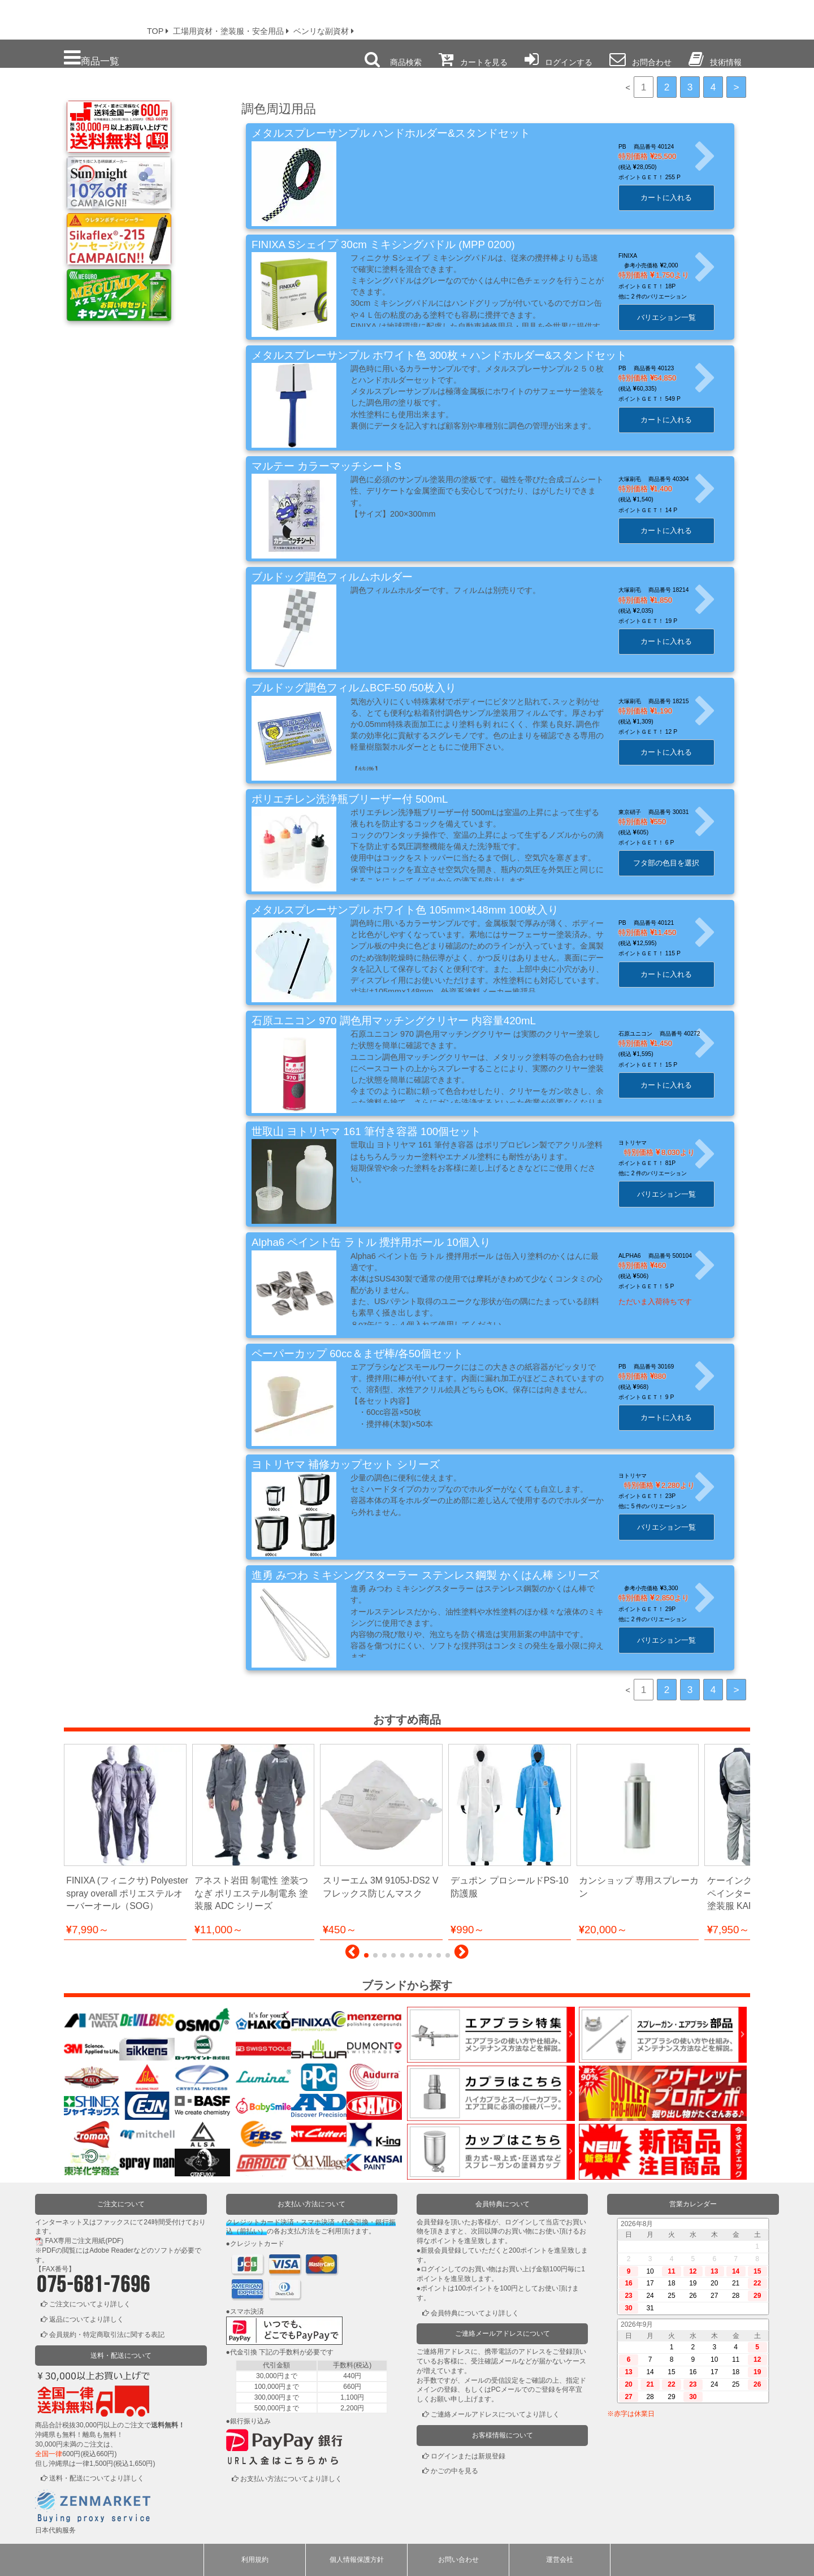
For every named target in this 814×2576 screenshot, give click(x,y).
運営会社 (559, 2560)
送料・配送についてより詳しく (96, 2478)
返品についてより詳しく (86, 2319)
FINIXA (639, 256)
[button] (352, 1954)
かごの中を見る (454, 2471)
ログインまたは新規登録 (468, 2456)
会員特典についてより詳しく (475, 2313)
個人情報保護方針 (357, 2560)
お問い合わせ (458, 2560)
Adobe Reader (111, 2250)
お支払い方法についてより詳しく (291, 2479)
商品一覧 (91, 58)
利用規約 (255, 2560)
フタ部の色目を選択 (677, 863)
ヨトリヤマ (644, 1143)
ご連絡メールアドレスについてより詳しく (495, 2414)
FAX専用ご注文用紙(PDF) (84, 2241)
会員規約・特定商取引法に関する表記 (106, 2335)
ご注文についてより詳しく (90, 2304)
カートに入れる (677, 197)
